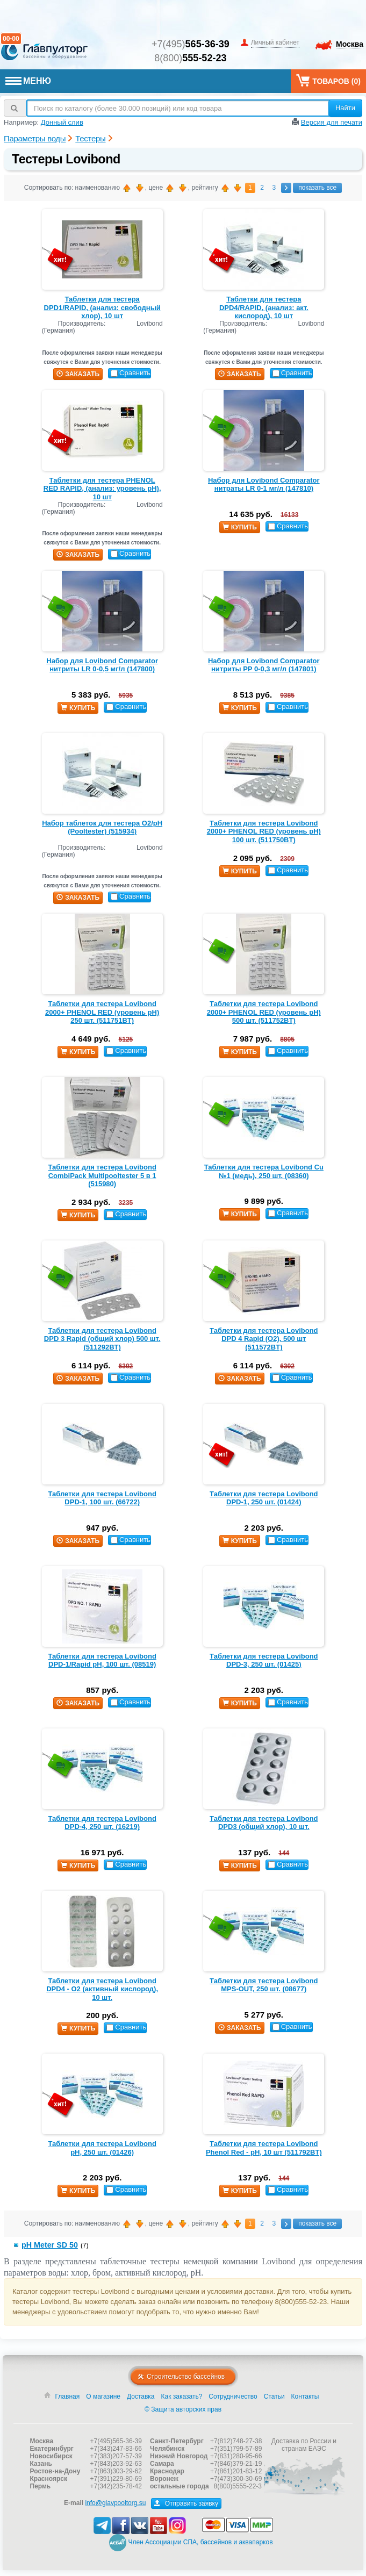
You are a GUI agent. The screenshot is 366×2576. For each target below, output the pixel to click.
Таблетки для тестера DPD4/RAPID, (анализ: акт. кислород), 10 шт (263, 307)
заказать (77, 374)
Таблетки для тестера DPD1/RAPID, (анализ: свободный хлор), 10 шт (102, 307)
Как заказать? (182, 2412)
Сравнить (130, 373)
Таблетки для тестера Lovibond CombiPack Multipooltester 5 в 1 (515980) (102, 1175)
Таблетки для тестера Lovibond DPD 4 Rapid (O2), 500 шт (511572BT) (264, 1338)
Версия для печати (331, 122)
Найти (345, 108)
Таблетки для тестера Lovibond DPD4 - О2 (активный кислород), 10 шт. (102, 1989)
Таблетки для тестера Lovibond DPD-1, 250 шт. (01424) (264, 1498)
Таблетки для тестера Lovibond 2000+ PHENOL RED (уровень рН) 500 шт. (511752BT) (264, 1012)
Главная (67, 2412)
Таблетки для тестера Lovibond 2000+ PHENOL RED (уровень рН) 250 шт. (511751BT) (102, 1012)
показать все (317, 187)
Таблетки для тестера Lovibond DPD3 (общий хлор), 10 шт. (264, 1822)
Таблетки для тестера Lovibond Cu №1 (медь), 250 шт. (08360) (264, 1171)
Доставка (141, 2412)
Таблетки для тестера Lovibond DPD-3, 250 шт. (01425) (264, 1660)
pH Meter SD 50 (49, 2245)
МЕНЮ (28, 80)
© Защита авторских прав (183, 2425)
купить (240, 527)
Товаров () (328, 80)
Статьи (274, 2412)
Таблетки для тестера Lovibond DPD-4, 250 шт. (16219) (102, 1822)
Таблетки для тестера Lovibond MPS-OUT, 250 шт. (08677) (264, 1985)
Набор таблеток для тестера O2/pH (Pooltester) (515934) (102, 827)
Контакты (305, 2412)
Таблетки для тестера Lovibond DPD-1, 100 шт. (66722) (102, 1498)
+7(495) (190, 44)
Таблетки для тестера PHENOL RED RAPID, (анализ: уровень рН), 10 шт (102, 488)
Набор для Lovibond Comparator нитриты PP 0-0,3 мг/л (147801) (264, 665)
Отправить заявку (186, 2519)
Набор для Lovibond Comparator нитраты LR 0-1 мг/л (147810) (264, 484)
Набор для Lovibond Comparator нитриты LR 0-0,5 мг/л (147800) (102, 665)
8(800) (190, 58)
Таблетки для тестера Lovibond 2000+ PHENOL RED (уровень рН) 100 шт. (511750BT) (264, 831)
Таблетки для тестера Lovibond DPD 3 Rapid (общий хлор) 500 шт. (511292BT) (102, 1338)
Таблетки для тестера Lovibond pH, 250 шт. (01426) (102, 2148)
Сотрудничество (233, 2412)
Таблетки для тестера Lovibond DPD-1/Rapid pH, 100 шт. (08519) (102, 1660)
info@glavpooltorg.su (115, 2518)
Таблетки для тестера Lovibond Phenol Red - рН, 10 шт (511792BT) (264, 2148)
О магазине (103, 2412)
